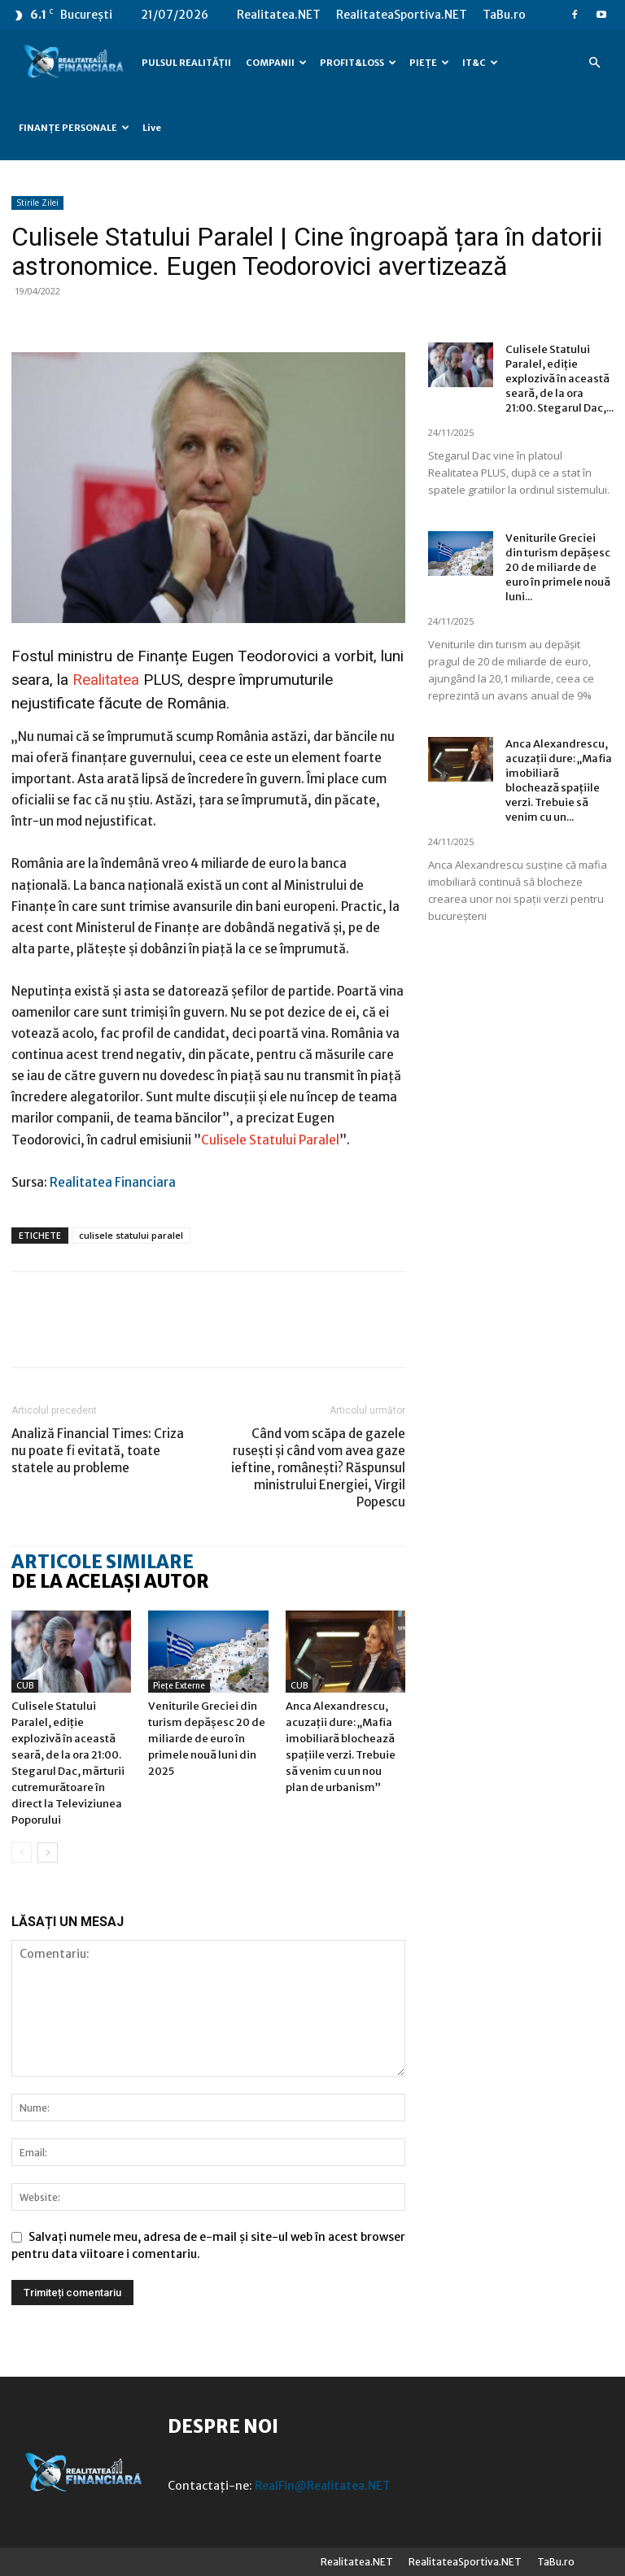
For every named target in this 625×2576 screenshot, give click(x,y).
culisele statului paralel (131, 1235)
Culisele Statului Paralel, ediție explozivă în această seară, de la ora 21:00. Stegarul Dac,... (559, 378)
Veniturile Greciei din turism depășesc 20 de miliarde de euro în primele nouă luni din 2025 (206, 1738)
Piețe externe (179, 1685)
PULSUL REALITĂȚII (186, 62)
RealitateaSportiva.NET (401, 14)
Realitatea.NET (279, 14)
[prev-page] (21, 1852)
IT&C (480, 62)
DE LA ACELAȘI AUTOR (110, 1581)
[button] (594, 63)
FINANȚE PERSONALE (74, 127)
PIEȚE (429, 62)
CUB (24, 1685)
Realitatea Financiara (113, 1182)
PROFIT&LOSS (358, 62)
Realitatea (105, 679)
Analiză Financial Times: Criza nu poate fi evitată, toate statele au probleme (97, 1450)
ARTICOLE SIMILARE (102, 1561)
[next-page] (47, 1852)
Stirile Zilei (37, 202)
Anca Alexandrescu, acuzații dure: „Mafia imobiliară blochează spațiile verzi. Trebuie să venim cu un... (558, 780)
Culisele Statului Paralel (270, 1140)
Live (151, 127)
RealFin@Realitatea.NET (323, 2485)
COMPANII (276, 62)
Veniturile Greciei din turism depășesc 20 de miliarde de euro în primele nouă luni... (557, 567)
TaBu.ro (504, 14)
